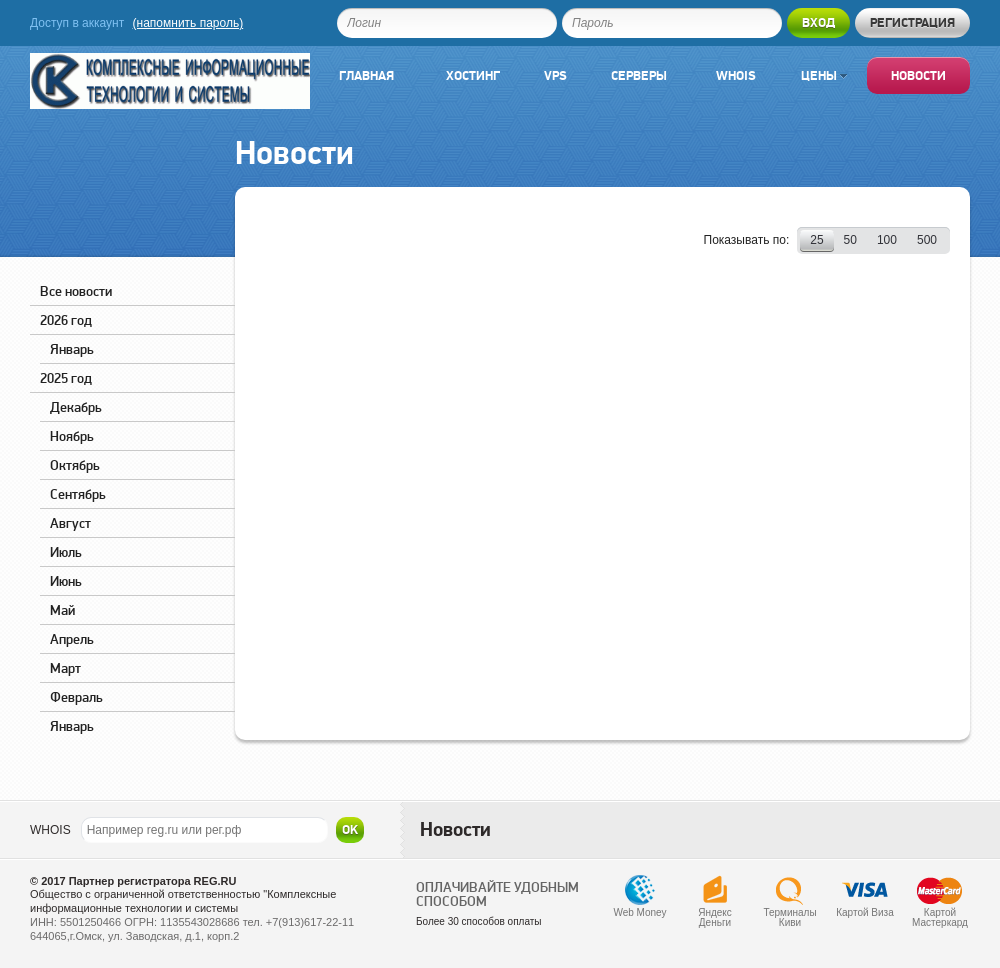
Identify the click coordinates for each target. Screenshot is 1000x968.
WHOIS (50, 830)
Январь (72, 349)
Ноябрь (72, 436)
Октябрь (75, 465)
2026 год (66, 320)
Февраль (76, 697)
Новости (918, 75)
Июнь (66, 581)
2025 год (66, 378)
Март (65, 668)
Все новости (76, 291)
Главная (366, 75)
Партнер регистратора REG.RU (153, 881)
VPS (555, 75)
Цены (824, 75)
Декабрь (76, 407)
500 (927, 240)
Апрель (72, 639)
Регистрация (912, 22)
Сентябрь (78, 494)
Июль (66, 552)
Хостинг (473, 75)
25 (816, 240)
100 (887, 240)
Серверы (639, 75)
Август (70, 523)
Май (62, 610)
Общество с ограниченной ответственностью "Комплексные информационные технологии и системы (183, 901)
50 (850, 240)
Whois (736, 75)
